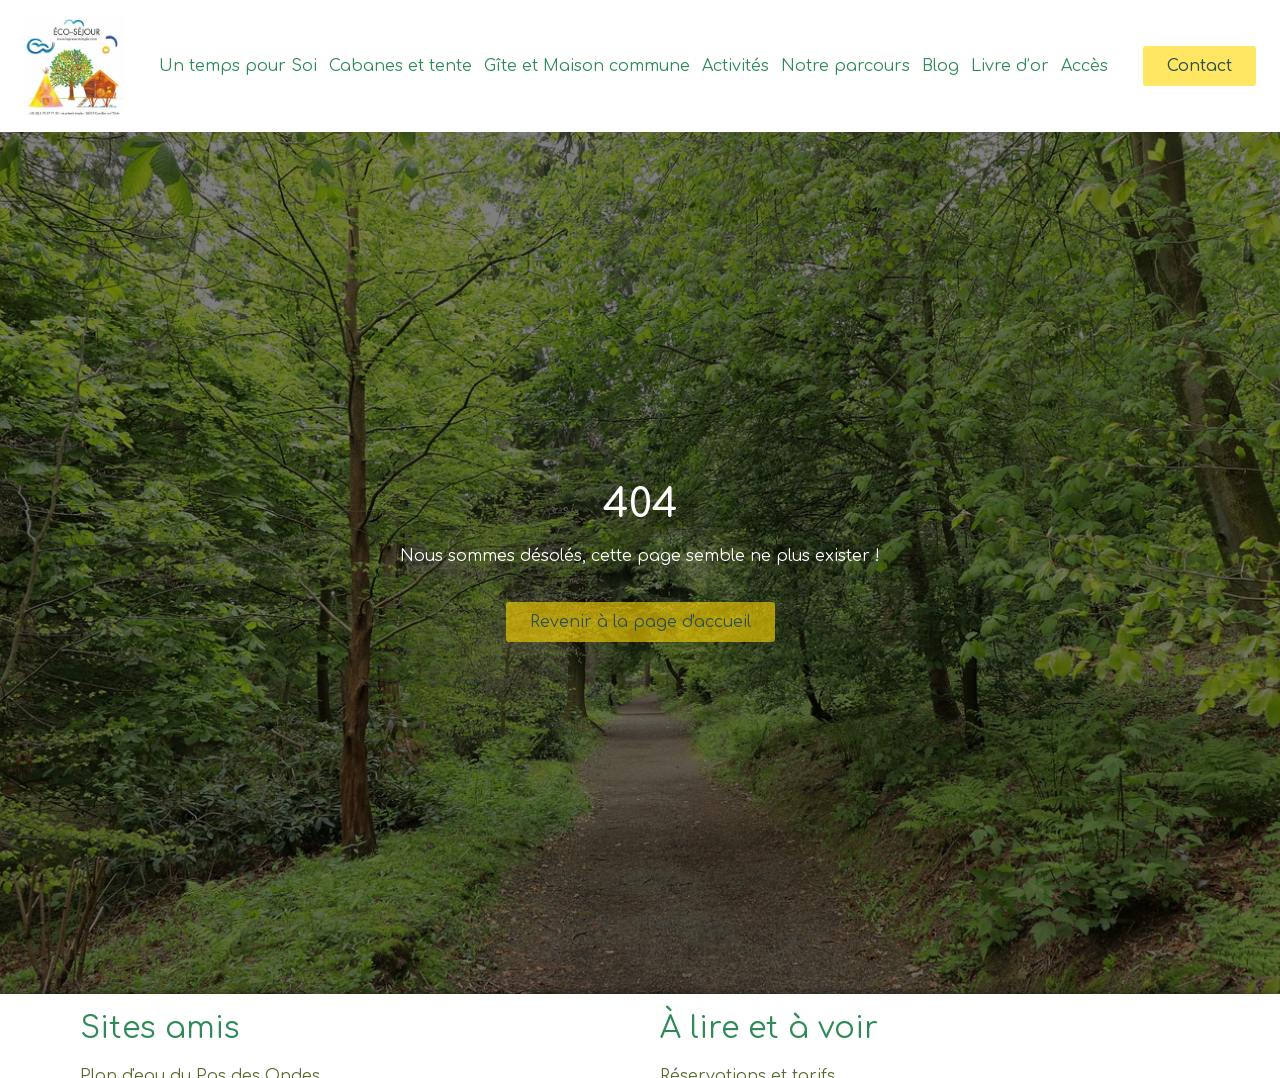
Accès (1084, 66)
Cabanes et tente (400, 66)
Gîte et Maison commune (587, 66)
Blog (940, 66)
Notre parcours (845, 66)
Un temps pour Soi (238, 66)
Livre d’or (1010, 66)
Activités (735, 66)
